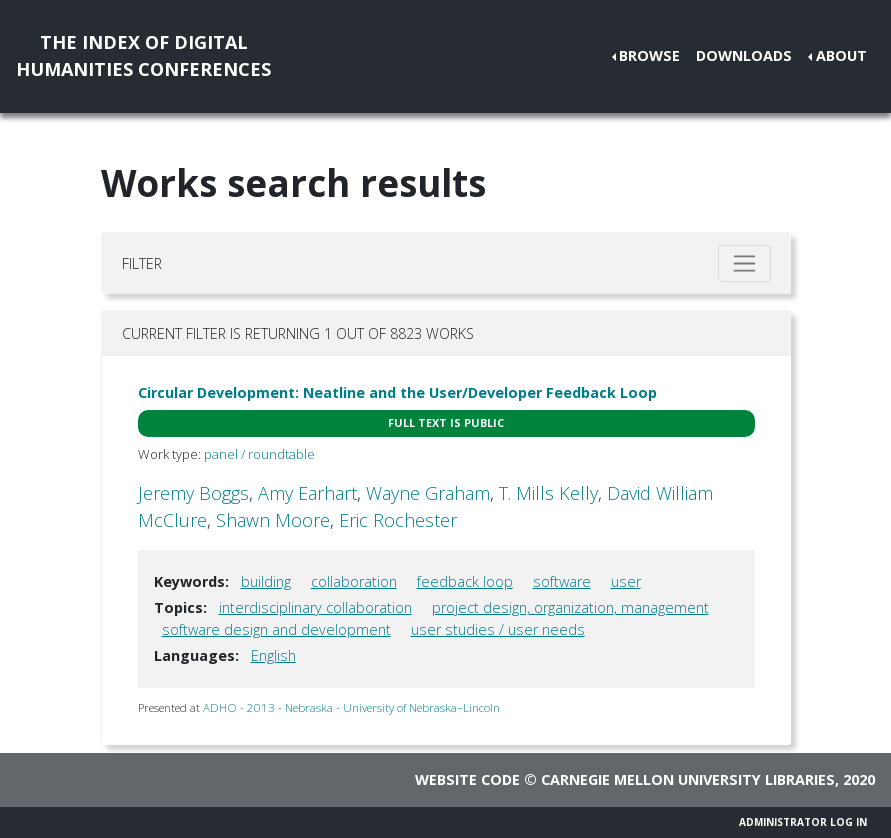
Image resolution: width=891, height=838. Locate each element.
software (562, 581)
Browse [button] (649, 55)
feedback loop (465, 581)
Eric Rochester (398, 520)
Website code (467, 779)
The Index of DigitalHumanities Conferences (143, 55)
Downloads (744, 55)
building (266, 581)
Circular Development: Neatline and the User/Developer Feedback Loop (397, 392)
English (273, 655)
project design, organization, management (570, 607)
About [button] (841, 55)
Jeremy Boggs (193, 493)
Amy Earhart (307, 493)
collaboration (354, 581)
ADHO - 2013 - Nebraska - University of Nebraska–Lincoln (351, 707)
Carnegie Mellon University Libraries (688, 779)
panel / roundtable (259, 454)
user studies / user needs (498, 629)
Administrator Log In (803, 822)
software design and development (276, 629)
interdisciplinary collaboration (315, 607)
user (626, 581)
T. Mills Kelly (548, 493)
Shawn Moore (273, 520)
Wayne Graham (428, 493)
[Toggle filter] (744, 263)
